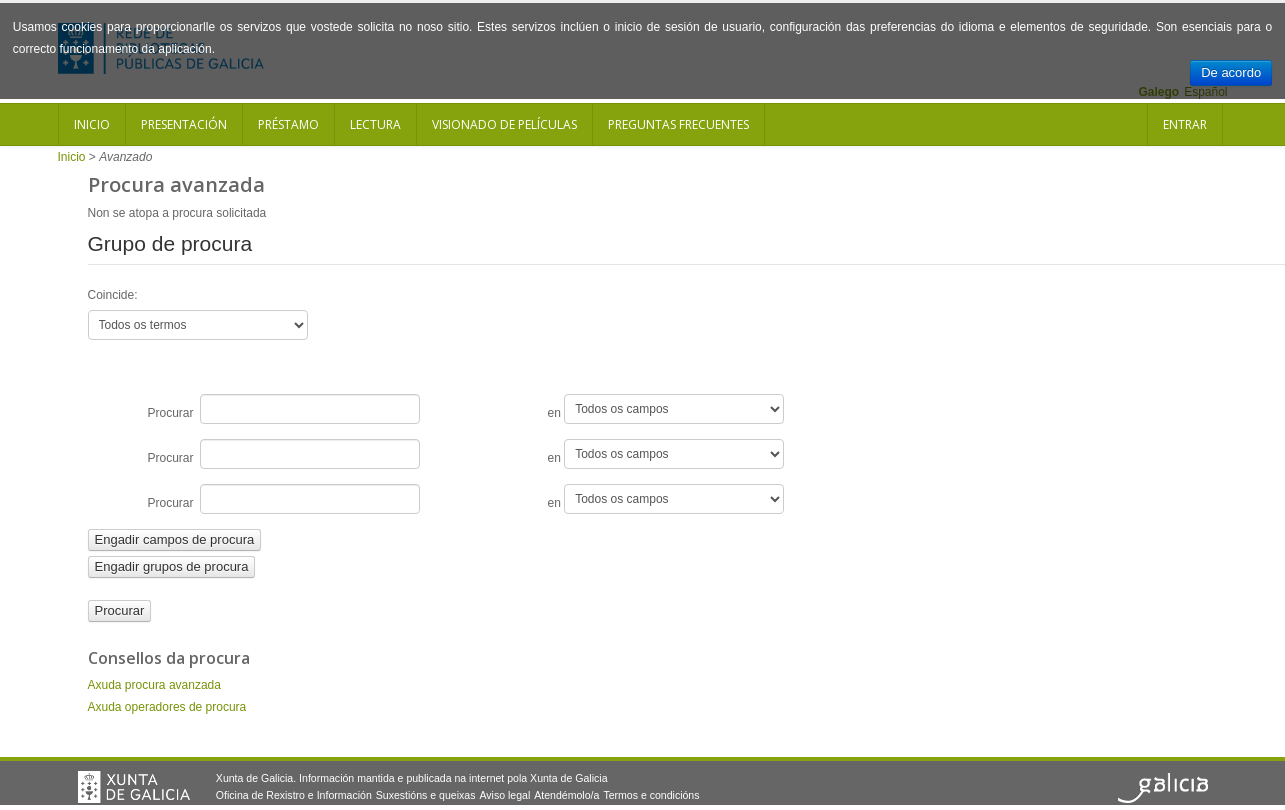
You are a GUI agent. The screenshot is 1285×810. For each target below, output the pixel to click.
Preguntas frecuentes (678, 124)
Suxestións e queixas (426, 795)
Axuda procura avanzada (154, 685)
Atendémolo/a (566, 795)
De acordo (1231, 72)
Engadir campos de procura (175, 539)
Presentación (184, 124)
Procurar (284, 409)
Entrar (1185, 124)
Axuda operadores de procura (167, 707)
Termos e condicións (651, 795)
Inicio (92, 124)
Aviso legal (504, 795)
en (666, 409)
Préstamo (288, 124)
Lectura (375, 124)
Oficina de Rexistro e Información (294, 795)
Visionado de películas (504, 124)
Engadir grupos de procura (172, 566)
